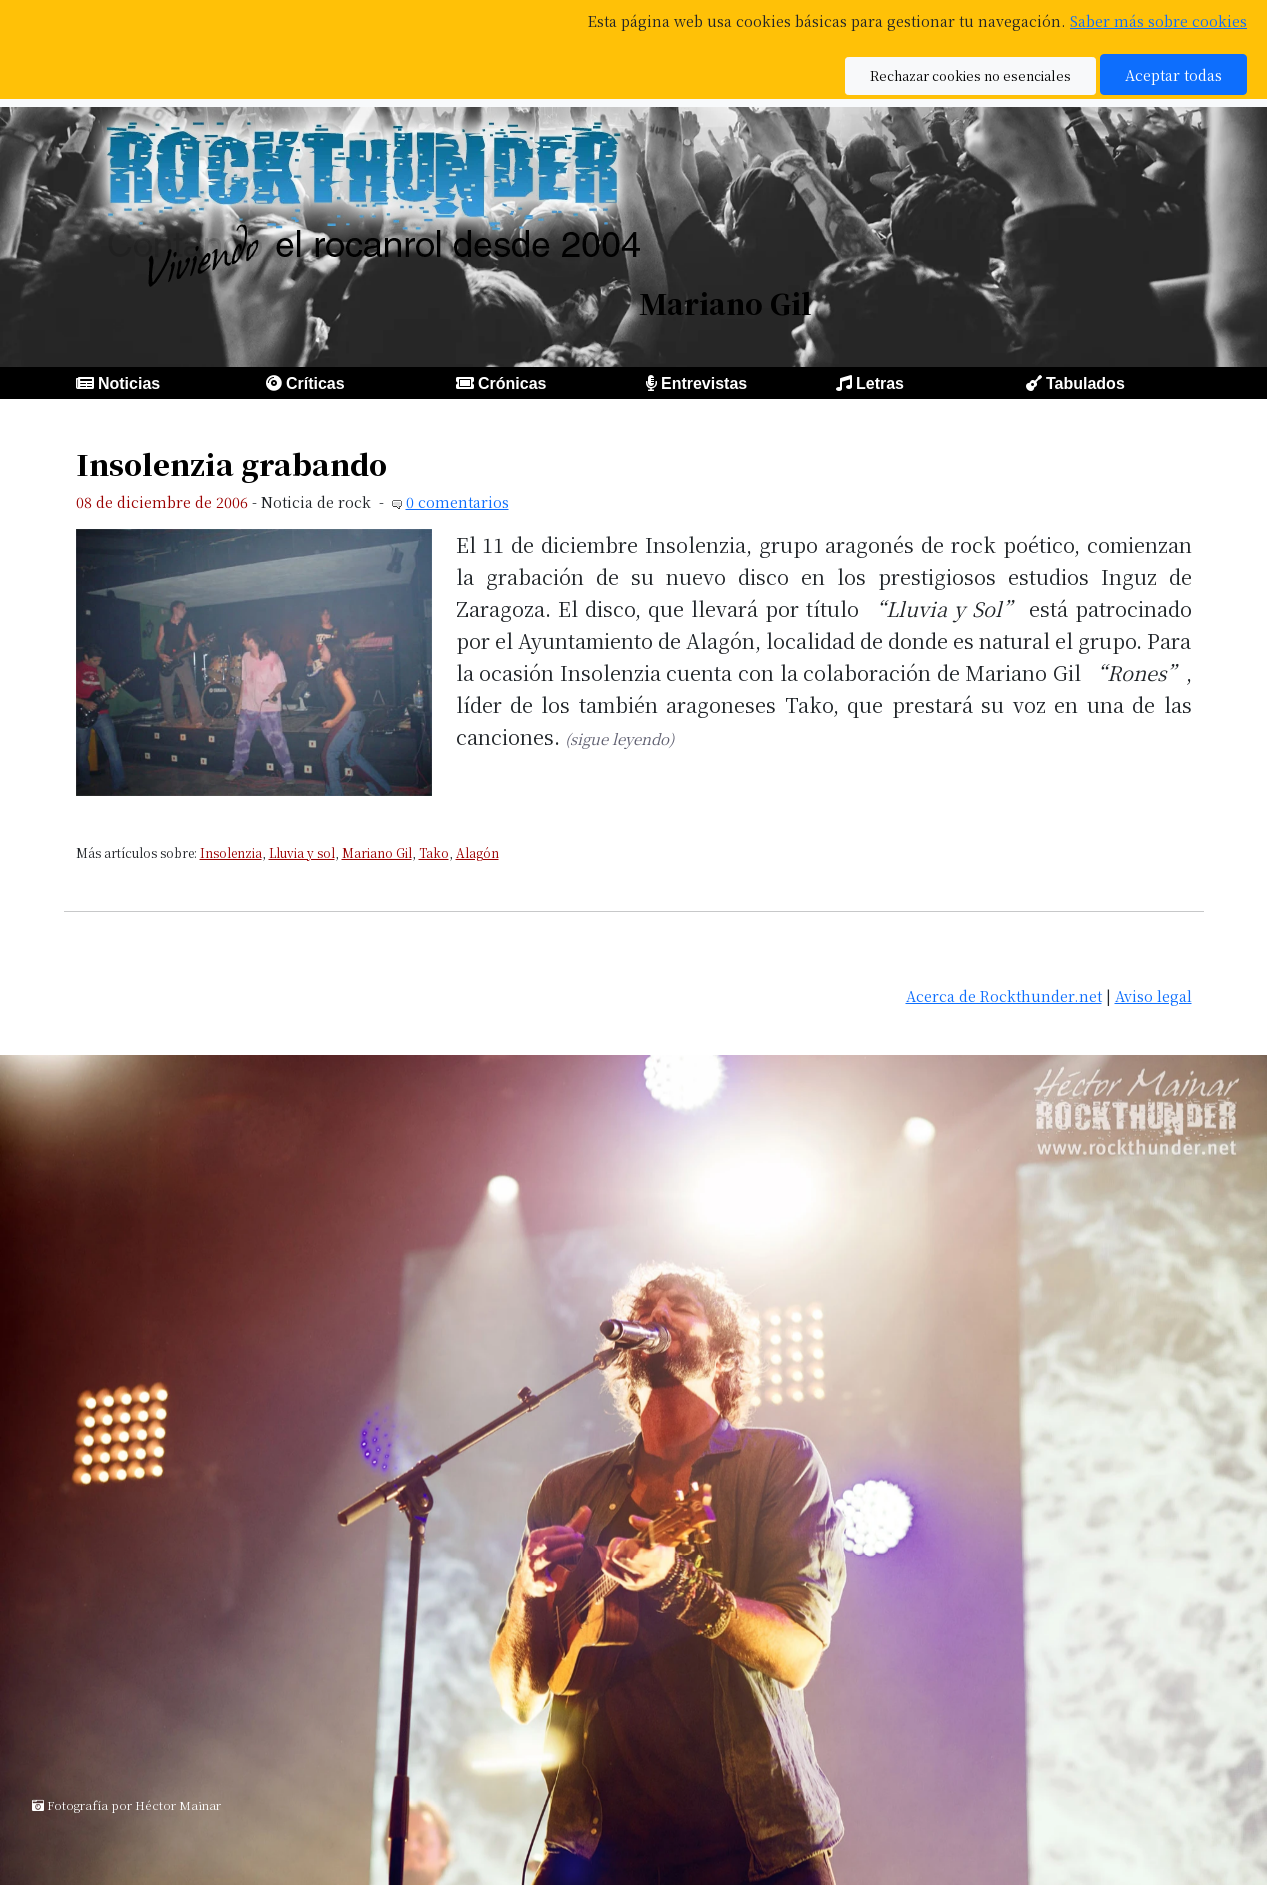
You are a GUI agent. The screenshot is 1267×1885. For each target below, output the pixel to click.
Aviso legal (1153, 995)
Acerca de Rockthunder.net (1004, 995)
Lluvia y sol (302, 852)
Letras (880, 383)
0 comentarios (457, 501)
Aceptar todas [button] (1173, 74)
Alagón (477, 852)
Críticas (315, 383)
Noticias (129, 383)
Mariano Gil (377, 852)
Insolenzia (231, 852)
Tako (434, 852)
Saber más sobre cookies (1158, 20)
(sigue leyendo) (619, 738)
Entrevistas (704, 383)
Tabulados (1085, 383)
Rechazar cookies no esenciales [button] (970, 75)
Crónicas (512, 383)
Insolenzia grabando (231, 463)
